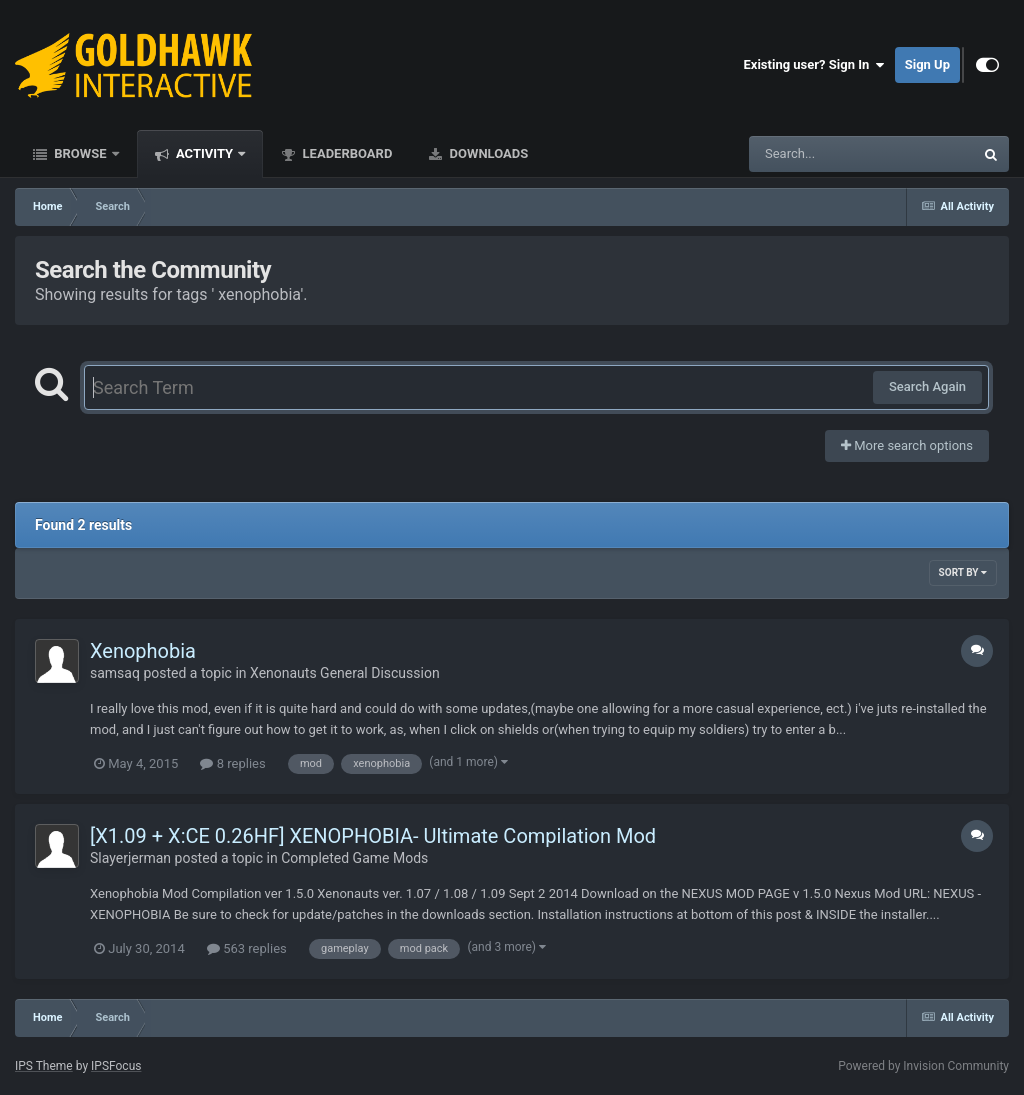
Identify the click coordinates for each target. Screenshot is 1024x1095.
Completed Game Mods (354, 858)
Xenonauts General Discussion (345, 673)
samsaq (115, 673)
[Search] (811, 154)
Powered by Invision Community (923, 1066)
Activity (205, 153)
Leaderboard (345, 153)
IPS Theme (44, 1066)
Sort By (963, 572)
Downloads (487, 153)
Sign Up (927, 64)
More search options (907, 445)
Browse (80, 153)
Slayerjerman (130, 858)
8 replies (232, 763)
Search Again (927, 386)
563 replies (247, 948)
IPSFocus (116, 1066)
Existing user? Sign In (814, 65)
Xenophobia (143, 651)
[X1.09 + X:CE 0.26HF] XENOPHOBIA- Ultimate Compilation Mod (373, 836)
